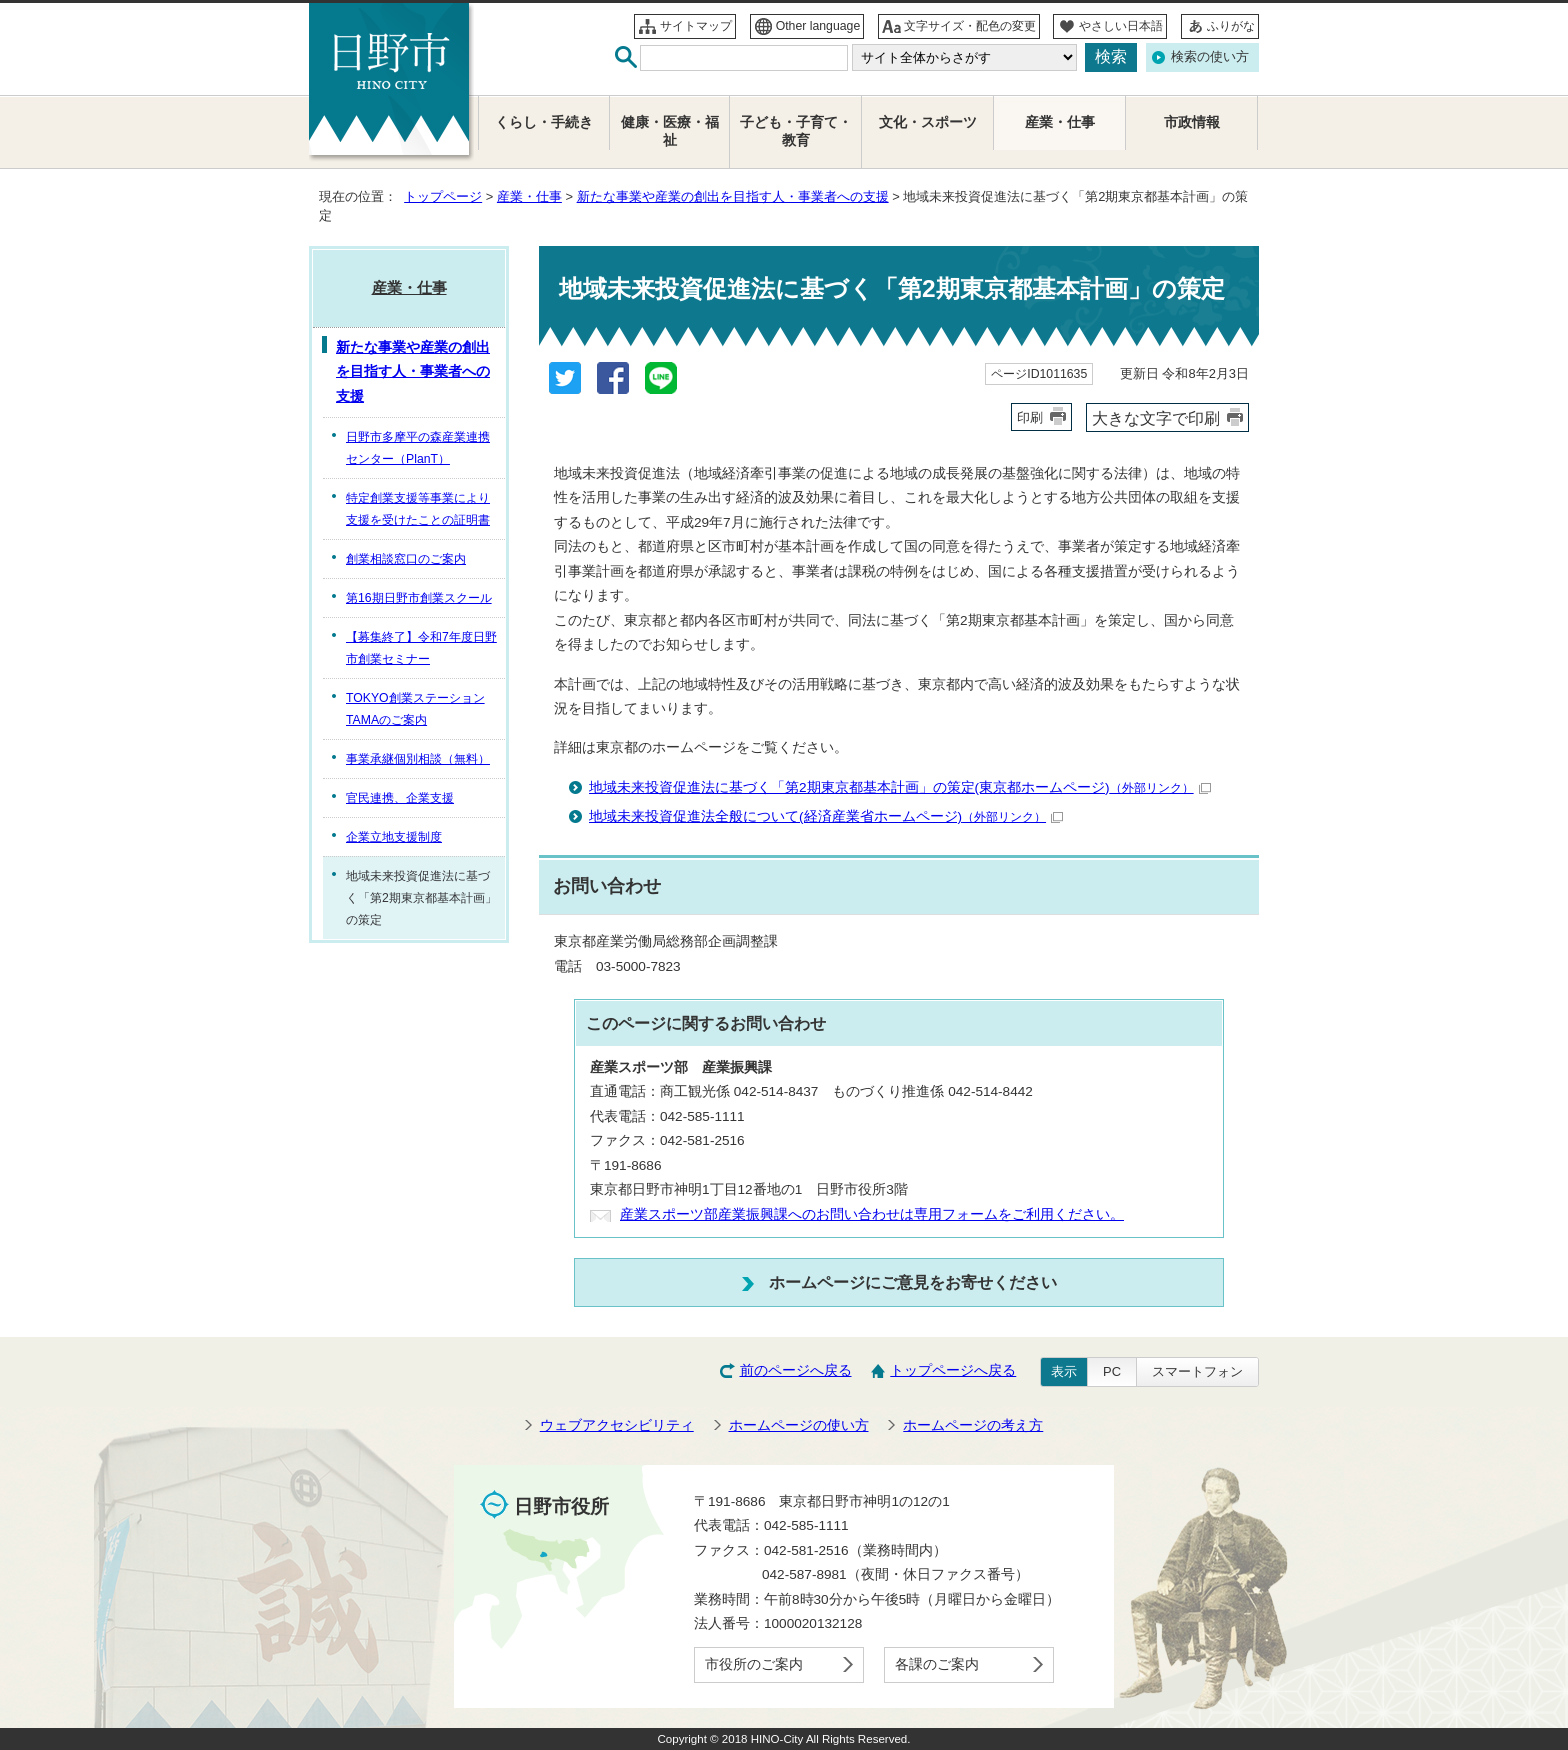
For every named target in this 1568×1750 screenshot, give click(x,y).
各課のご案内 (937, 1664)
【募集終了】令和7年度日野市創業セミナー (421, 648)
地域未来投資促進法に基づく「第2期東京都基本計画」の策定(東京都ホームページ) (900, 787)
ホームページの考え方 (973, 1425)
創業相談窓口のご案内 (406, 559)
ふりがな (1231, 26)
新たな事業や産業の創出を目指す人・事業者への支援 (733, 196)
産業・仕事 (529, 196)
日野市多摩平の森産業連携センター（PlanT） (418, 448)
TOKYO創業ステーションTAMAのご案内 (415, 709)
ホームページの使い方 (799, 1425)
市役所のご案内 (754, 1664)
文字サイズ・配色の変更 (970, 26)
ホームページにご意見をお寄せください (913, 1282)
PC (1112, 1371)
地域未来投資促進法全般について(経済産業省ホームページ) (826, 816)
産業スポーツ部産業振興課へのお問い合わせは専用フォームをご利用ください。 (872, 1214)
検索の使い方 (1210, 56)
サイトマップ (696, 26)
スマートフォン (1197, 1371)
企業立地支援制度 (394, 837)
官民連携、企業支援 (400, 798)
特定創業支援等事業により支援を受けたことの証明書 (418, 509)
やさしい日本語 (1121, 26)
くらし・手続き (544, 122)
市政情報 (1192, 122)
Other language (818, 26)
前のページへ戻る (796, 1370)
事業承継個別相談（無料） (418, 759)
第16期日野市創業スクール (419, 598)
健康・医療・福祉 (670, 131)
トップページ (443, 196)
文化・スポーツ (928, 122)
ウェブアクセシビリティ (617, 1425)
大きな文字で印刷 (1156, 418)
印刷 (1030, 417)
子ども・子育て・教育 (796, 131)
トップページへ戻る (953, 1370)
